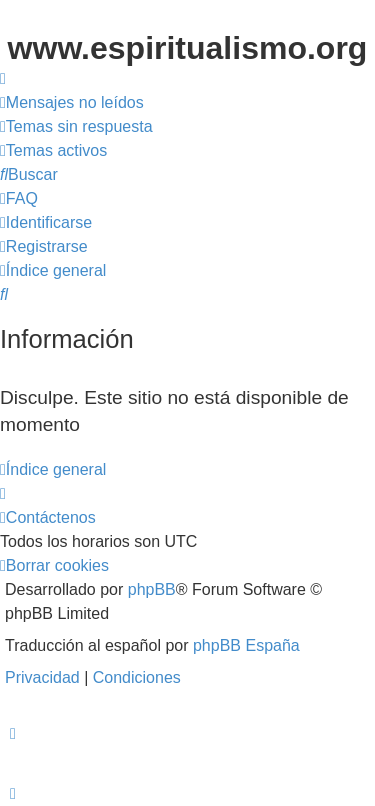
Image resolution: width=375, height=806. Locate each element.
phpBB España (246, 645)
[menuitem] (72, 103)
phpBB (152, 589)
